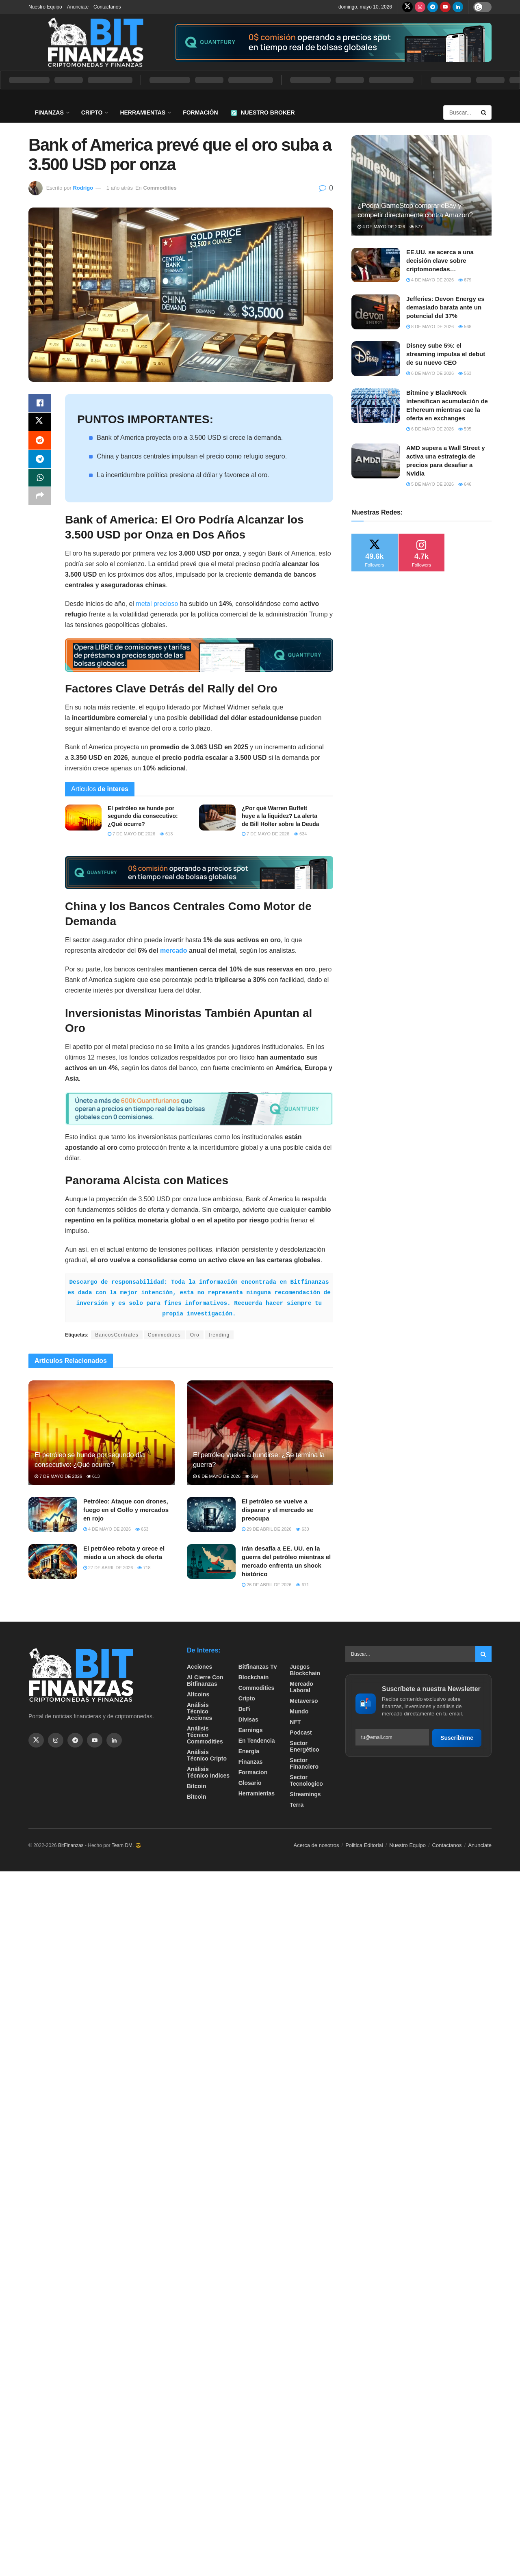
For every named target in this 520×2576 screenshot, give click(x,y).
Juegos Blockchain (305, 1669)
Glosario (250, 1783)
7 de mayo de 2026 (131, 833)
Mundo (299, 1711)
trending (219, 1335)
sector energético (304, 1746)
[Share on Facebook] (39, 403)
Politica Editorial (364, 1845)
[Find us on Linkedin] (114, 1740)
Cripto (92, 112)
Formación (200, 112)
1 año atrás (119, 188)
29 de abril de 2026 (266, 1529)
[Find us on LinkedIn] (458, 7)
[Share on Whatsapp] (39, 481)
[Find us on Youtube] (445, 7)
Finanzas (49, 112)
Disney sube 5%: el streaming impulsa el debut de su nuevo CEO (445, 354)
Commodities (159, 188)
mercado (173, 950)
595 (464, 428)
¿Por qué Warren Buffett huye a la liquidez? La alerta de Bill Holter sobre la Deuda (280, 816)
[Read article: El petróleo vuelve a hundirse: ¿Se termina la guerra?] (260, 1432)
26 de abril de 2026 (266, 1584)
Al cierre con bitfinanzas (205, 1680)
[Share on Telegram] (39, 462)
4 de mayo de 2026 (107, 1529)
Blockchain (253, 1677)
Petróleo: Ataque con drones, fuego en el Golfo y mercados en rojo (126, 1510)
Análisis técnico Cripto (207, 1755)
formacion (253, 1772)
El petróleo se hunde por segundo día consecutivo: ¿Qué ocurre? (143, 816)
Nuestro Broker (263, 112)
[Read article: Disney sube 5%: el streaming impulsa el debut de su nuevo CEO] (375, 358)
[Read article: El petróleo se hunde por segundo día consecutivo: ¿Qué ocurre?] (83, 818)
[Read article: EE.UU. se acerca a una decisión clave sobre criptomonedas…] (375, 265)
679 (464, 279)
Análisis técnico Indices (208, 1772)
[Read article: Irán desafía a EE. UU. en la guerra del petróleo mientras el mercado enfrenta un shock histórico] (211, 1561)
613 (166, 833)
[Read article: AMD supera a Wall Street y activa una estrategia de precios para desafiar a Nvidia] (375, 460)
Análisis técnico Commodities (205, 1735)
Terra (296, 1805)
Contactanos (107, 7)
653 (141, 1529)
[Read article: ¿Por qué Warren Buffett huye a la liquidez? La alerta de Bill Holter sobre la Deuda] (217, 818)
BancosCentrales (116, 1335)
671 (302, 1584)
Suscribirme (456, 1738)
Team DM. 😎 (126, 1845)
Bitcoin (196, 1786)
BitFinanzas (71, 1845)
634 (300, 833)
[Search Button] (484, 112)
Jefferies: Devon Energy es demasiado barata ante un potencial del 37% (445, 307)
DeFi (244, 1709)
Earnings (250, 1730)
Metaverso (304, 1701)
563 (464, 373)
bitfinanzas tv (257, 1666)
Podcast (301, 1732)
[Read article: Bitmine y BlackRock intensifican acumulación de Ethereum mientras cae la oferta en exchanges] (375, 405)
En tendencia (256, 1740)
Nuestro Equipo (45, 7)
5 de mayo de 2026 (430, 484)
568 (464, 326)
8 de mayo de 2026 (430, 326)
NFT (295, 1722)
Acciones (199, 1666)
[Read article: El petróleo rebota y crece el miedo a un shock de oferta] (52, 1561)
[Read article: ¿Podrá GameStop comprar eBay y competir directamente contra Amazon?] (421, 185)
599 (251, 1476)
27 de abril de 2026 (108, 1567)
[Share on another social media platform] (39, 501)
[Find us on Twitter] (407, 7)
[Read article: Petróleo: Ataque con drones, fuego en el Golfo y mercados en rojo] (52, 1514)
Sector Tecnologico (306, 1780)
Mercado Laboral (301, 1687)
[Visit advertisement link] (333, 42)
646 (464, 484)
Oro (194, 1335)
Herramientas (142, 112)
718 (143, 1567)
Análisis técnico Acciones (199, 1711)
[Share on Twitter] (39, 423)
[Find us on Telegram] (432, 7)
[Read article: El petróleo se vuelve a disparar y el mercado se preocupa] (211, 1514)
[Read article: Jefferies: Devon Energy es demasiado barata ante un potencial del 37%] (375, 311)
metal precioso (157, 603)
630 (302, 1529)
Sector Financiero (304, 1763)
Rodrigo (83, 188)
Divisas (248, 1719)
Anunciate (78, 7)
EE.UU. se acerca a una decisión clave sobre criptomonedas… (440, 261)
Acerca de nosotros (316, 1845)
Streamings (305, 1794)
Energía (248, 1751)
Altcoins (198, 1694)
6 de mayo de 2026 (216, 1476)
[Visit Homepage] (95, 42)
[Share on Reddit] (39, 442)
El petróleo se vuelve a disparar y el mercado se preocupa (277, 1510)
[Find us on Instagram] (420, 7)
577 (416, 226)
